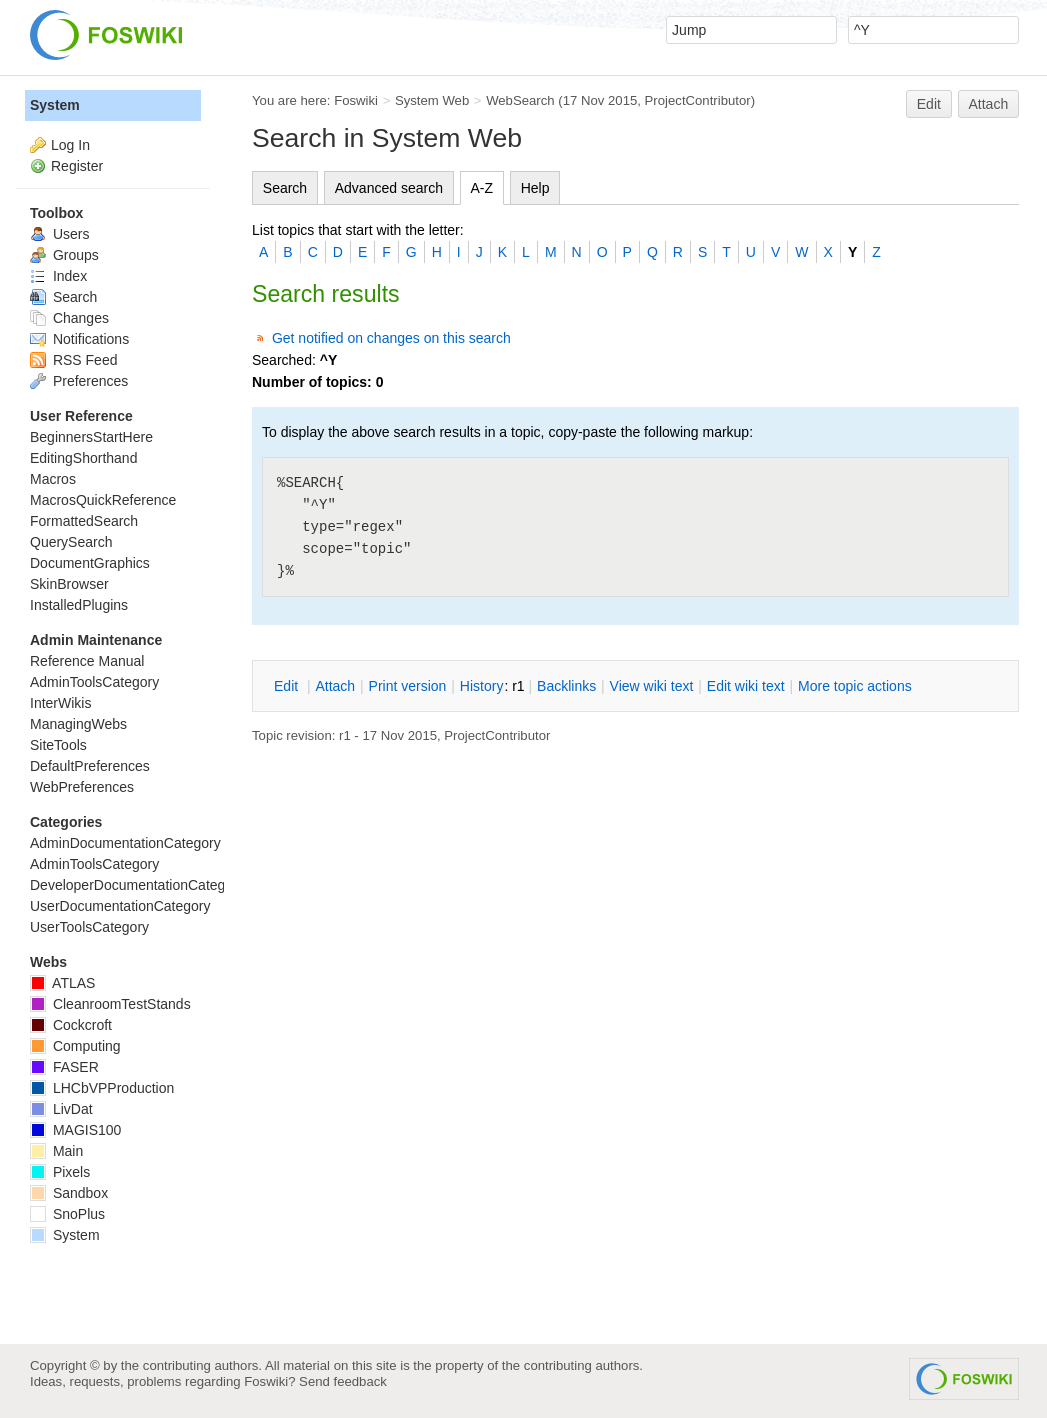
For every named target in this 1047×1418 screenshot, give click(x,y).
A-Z (482, 188)
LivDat (61, 1109)
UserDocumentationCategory (120, 906)
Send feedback (343, 1381)
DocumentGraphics (90, 563)
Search (285, 188)
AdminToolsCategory (94, 682)
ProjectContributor (698, 100)
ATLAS (62, 983)
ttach (335, 686)
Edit (929, 104)
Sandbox (69, 1193)
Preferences (79, 381)
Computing (75, 1046)
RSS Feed (73, 360)
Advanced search (389, 188)
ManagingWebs (78, 724)
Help (535, 188)
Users (59, 234)
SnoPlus (67, 1214)
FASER (64, 1067)
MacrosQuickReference (103, 500)
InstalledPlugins (79, 605)
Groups (64, 255)
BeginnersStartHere (91, 437)
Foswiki (356, 100)
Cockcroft (71, 1025)
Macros (53, 479)
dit (288, 686)
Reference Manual (87, 661)
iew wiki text (652, 686)
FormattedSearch (84, 521)
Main (56, 1151)
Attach (989, 104)
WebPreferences (82, 787)
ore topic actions (855, 686)
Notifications (79, 339)
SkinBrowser (69, 584)
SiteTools (58, 745)
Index (58, 276)
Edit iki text (746, 686)
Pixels (60, 1172)
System (55, 105)
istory (482, 686)
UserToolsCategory (89, 927)
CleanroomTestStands (110, 1004)
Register (77, 166)
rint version (408, 686)
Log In (70, 145)
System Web (432, 100)
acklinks (566, 686)
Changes (69, 318)
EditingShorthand (83, 458)
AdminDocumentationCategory (125, 843)
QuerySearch (71, 542)
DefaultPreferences (90, 766)
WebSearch (520, 100)
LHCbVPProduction (102, 1088)
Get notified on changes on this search (391, 338)
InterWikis (60, 703)
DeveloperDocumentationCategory (137, 885)
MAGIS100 (75, 1130)
